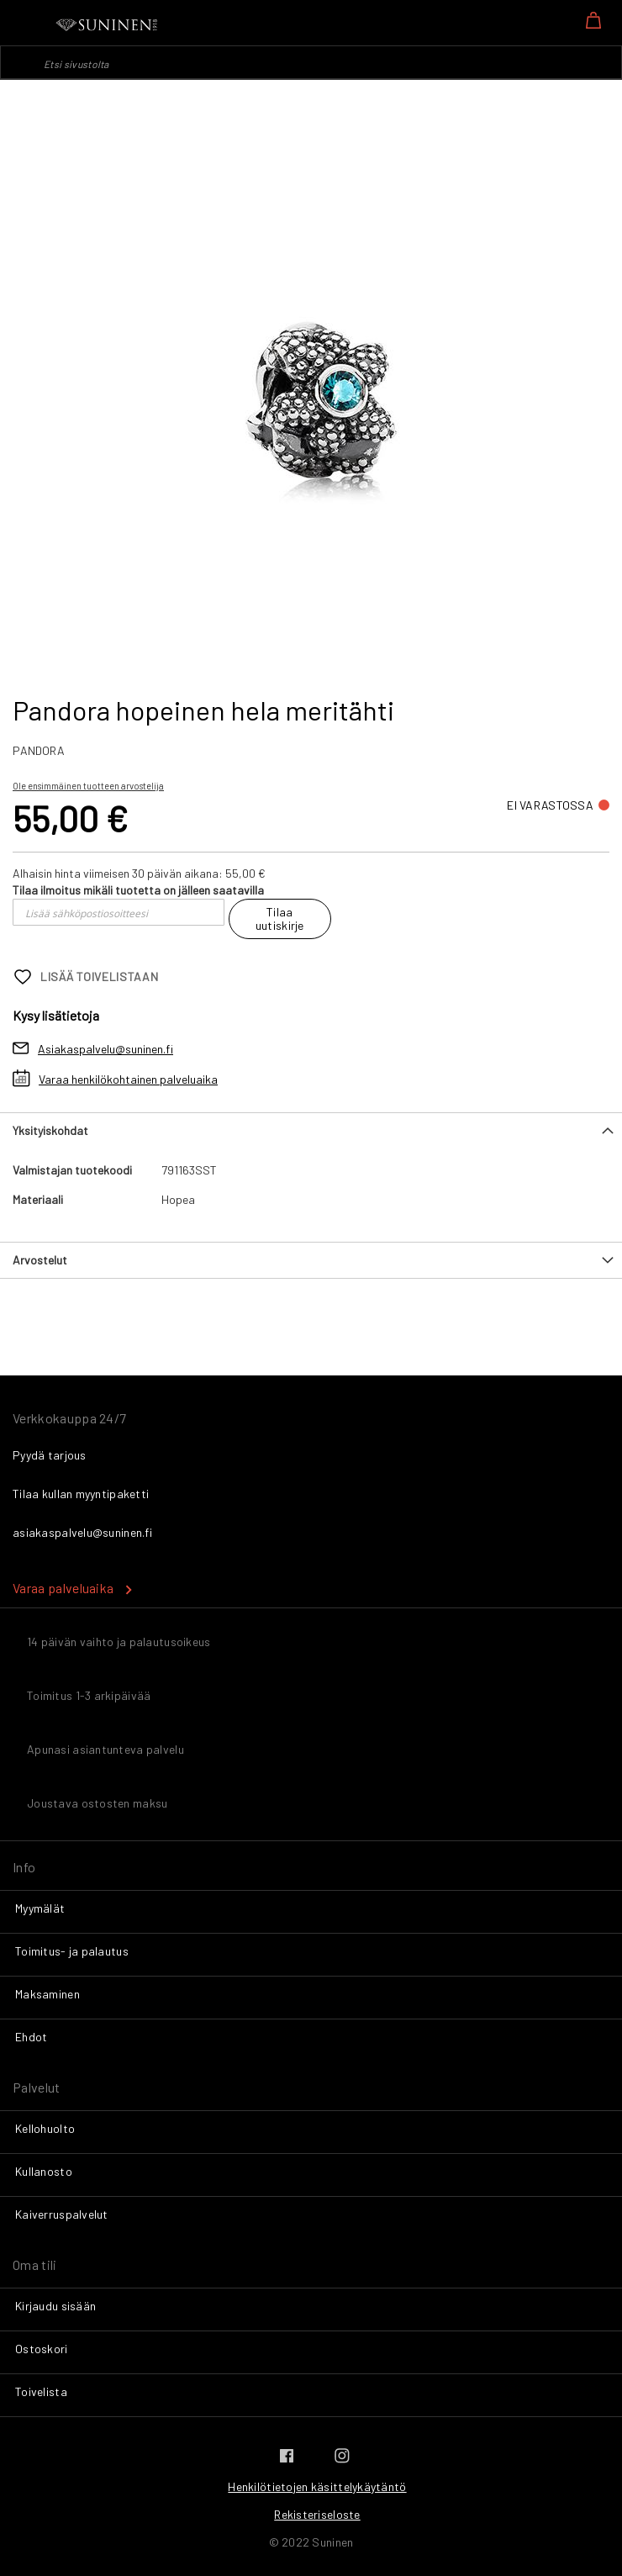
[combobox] (311, 62)
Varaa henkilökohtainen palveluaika (128, 1079)
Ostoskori (41, 2348)
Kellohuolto (45, 2128)
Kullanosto (43, 2171)
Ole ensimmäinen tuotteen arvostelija (88, 785)
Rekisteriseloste (317, 2514)
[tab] (311, 1130)
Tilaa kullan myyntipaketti (81, 1493)
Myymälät (40, 1908)
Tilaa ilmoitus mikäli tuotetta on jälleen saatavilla (138, 890)
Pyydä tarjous (50, 1455)
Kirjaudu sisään (55, 2306)
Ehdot (31, 2037)
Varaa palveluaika (63, 1588)
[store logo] (107, 25)
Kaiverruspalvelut (61, 2214)
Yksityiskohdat (50, 1130)
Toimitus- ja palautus (72, 1951)
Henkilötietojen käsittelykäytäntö (317, 2486)
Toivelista (41, 2391)
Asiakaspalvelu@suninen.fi (105, 1049)
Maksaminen (47, 1994)
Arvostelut (40, 1260)
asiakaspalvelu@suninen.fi (82, 1532)
